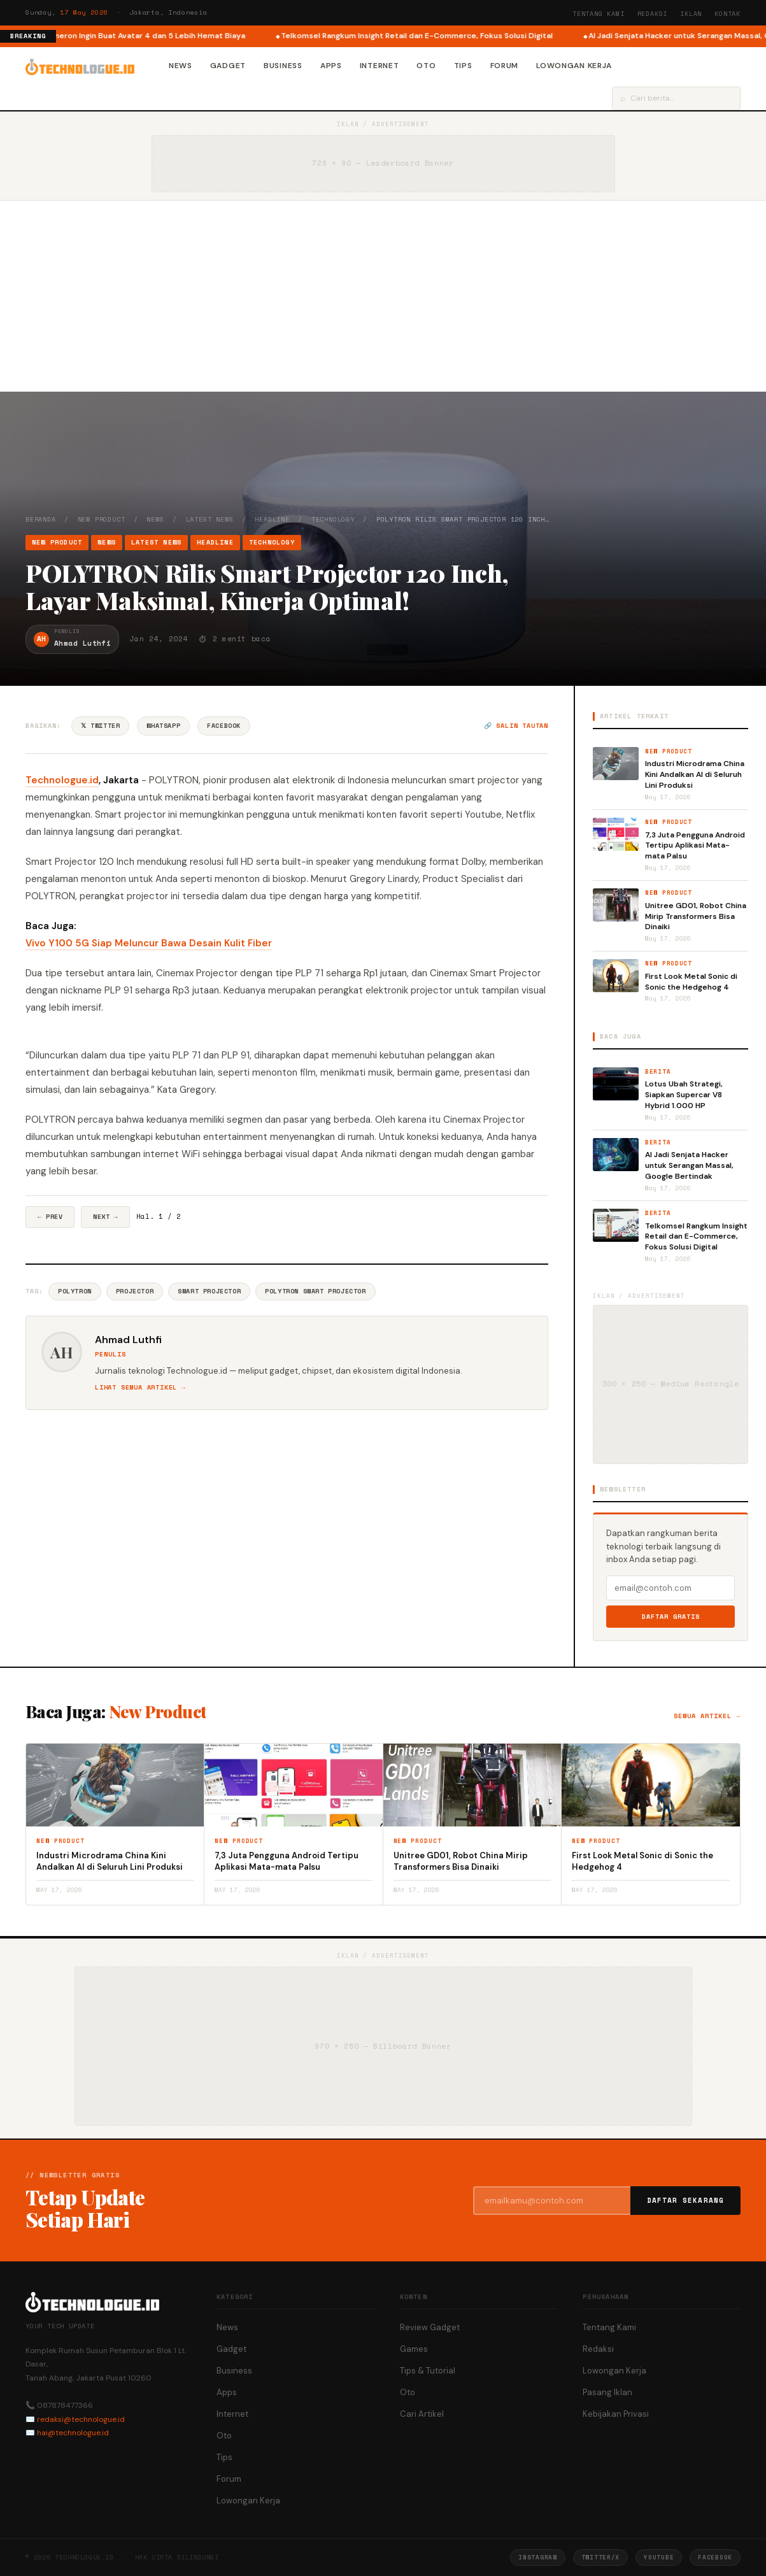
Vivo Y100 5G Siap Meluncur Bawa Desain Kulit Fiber (148, 943)
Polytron (75, 1291)
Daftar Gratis (671, 1616)
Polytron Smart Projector (315, 1291)
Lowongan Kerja (574, 65)
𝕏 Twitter (100, 725)
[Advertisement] (383, 296)
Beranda (40, 519)
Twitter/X (600, 2557)
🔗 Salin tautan (516, 725)
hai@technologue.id (73, 2433)
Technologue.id (62, 780)
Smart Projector (209, 1291)
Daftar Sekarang (686, 2200)
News (180, 65)
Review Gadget (430, 2327)
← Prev (50, 1216)
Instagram (537, 2557)
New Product (101, 519)
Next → (105, 1216)
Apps (331, 65)
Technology (333, 519)
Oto (426, 65)
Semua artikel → (707, 1716)
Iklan (691, 13)
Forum (504, 65)
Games (414, 2349)
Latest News (210, 519)
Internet (379, 65)
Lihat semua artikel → (140, 1387)
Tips (463, 65)
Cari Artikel (422, 2414)
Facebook (224, 725)
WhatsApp (163, 725)
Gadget (228, 65)
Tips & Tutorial (427, 2370)
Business (283, 65)
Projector (134, 1291)
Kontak (727, 13)
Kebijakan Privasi (616, 2414)
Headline (272, 519)
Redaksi (652, 13)
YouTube (659, 2557)
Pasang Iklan (607, 2392)
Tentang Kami (598, 13)
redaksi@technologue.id (81, 2419)
